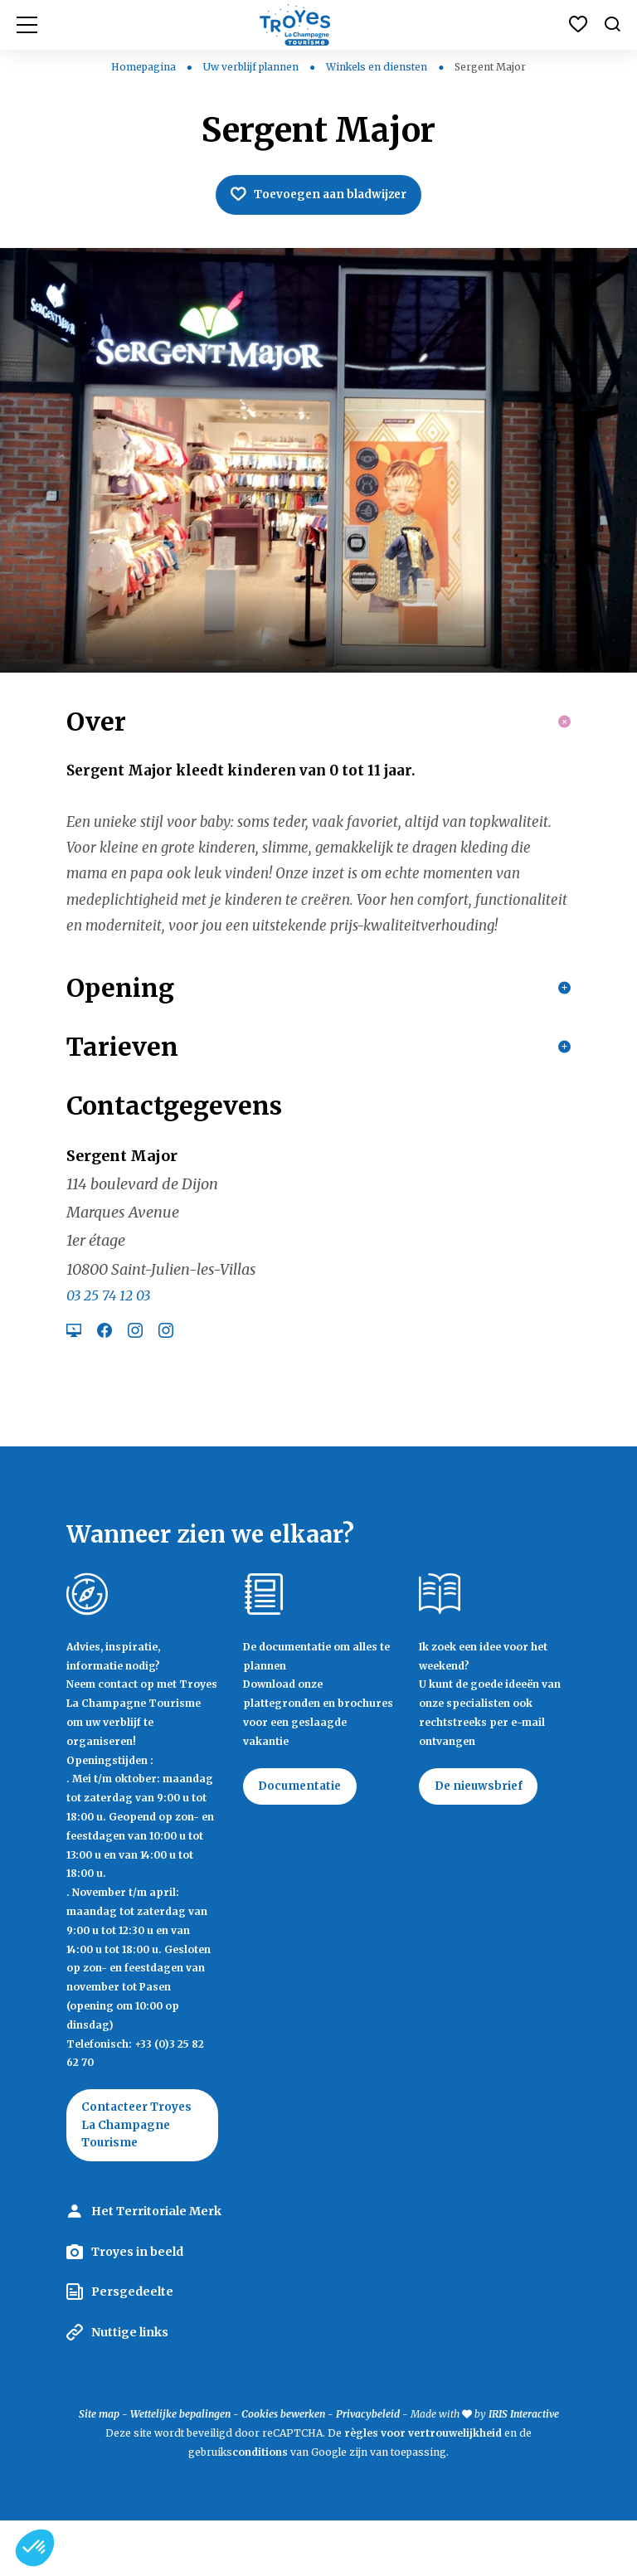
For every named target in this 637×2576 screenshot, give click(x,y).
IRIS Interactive (524, 2469)
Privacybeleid (368, 2469)
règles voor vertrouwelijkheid (423, 2488)
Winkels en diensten (378, 67)
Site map (99, 2469)
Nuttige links (129, 2387)
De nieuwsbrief (481, 1838)
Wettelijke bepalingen (180, 2469)
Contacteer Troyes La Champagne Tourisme (140, 2179)
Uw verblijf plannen (252, 67)
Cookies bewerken (283, 2469)
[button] (35, 2548)
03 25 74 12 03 (108, 1347)
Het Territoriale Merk (156, 2266)
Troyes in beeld (137, 2307)
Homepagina (143, 67)
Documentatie (303, 1838)
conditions (261, 2507)
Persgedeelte (132, 2347)
